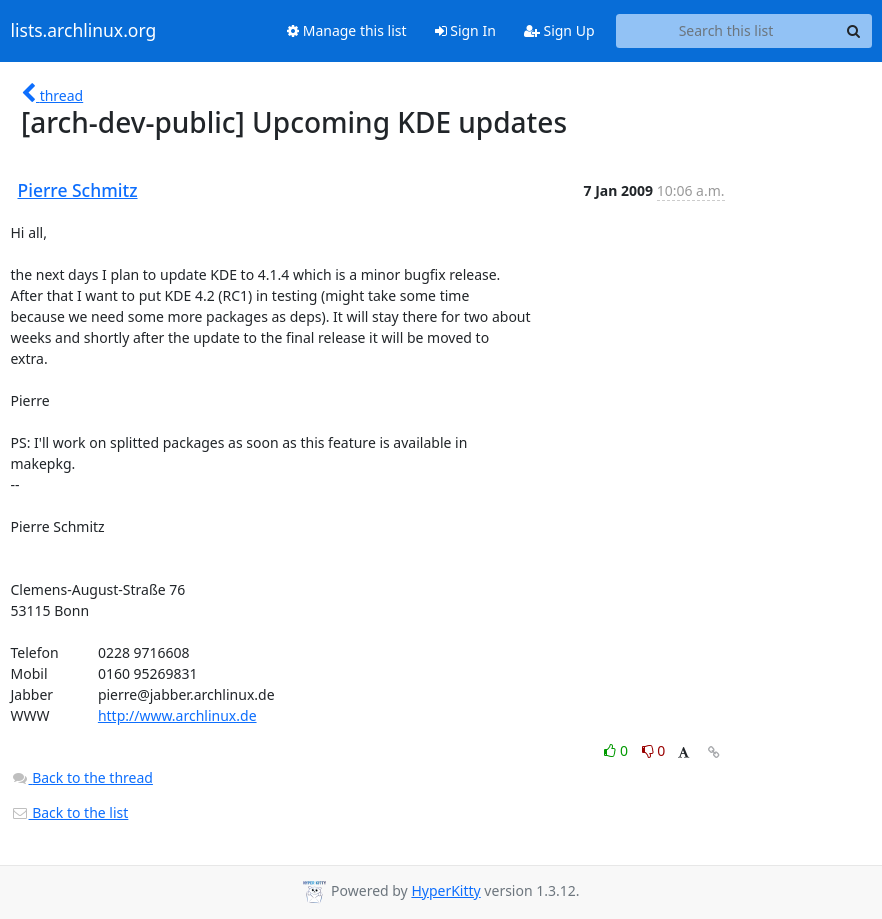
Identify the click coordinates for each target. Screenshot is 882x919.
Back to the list (70, 812)
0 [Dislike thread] (654, 750)
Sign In (465, 30)
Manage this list (347, 30)
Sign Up (559, 30)
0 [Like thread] (617, 750)
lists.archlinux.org (84, 31)
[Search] (854, 31)
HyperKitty (445, 890)
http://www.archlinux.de (177, 715)
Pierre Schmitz (78, 190)
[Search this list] (726, 31)
